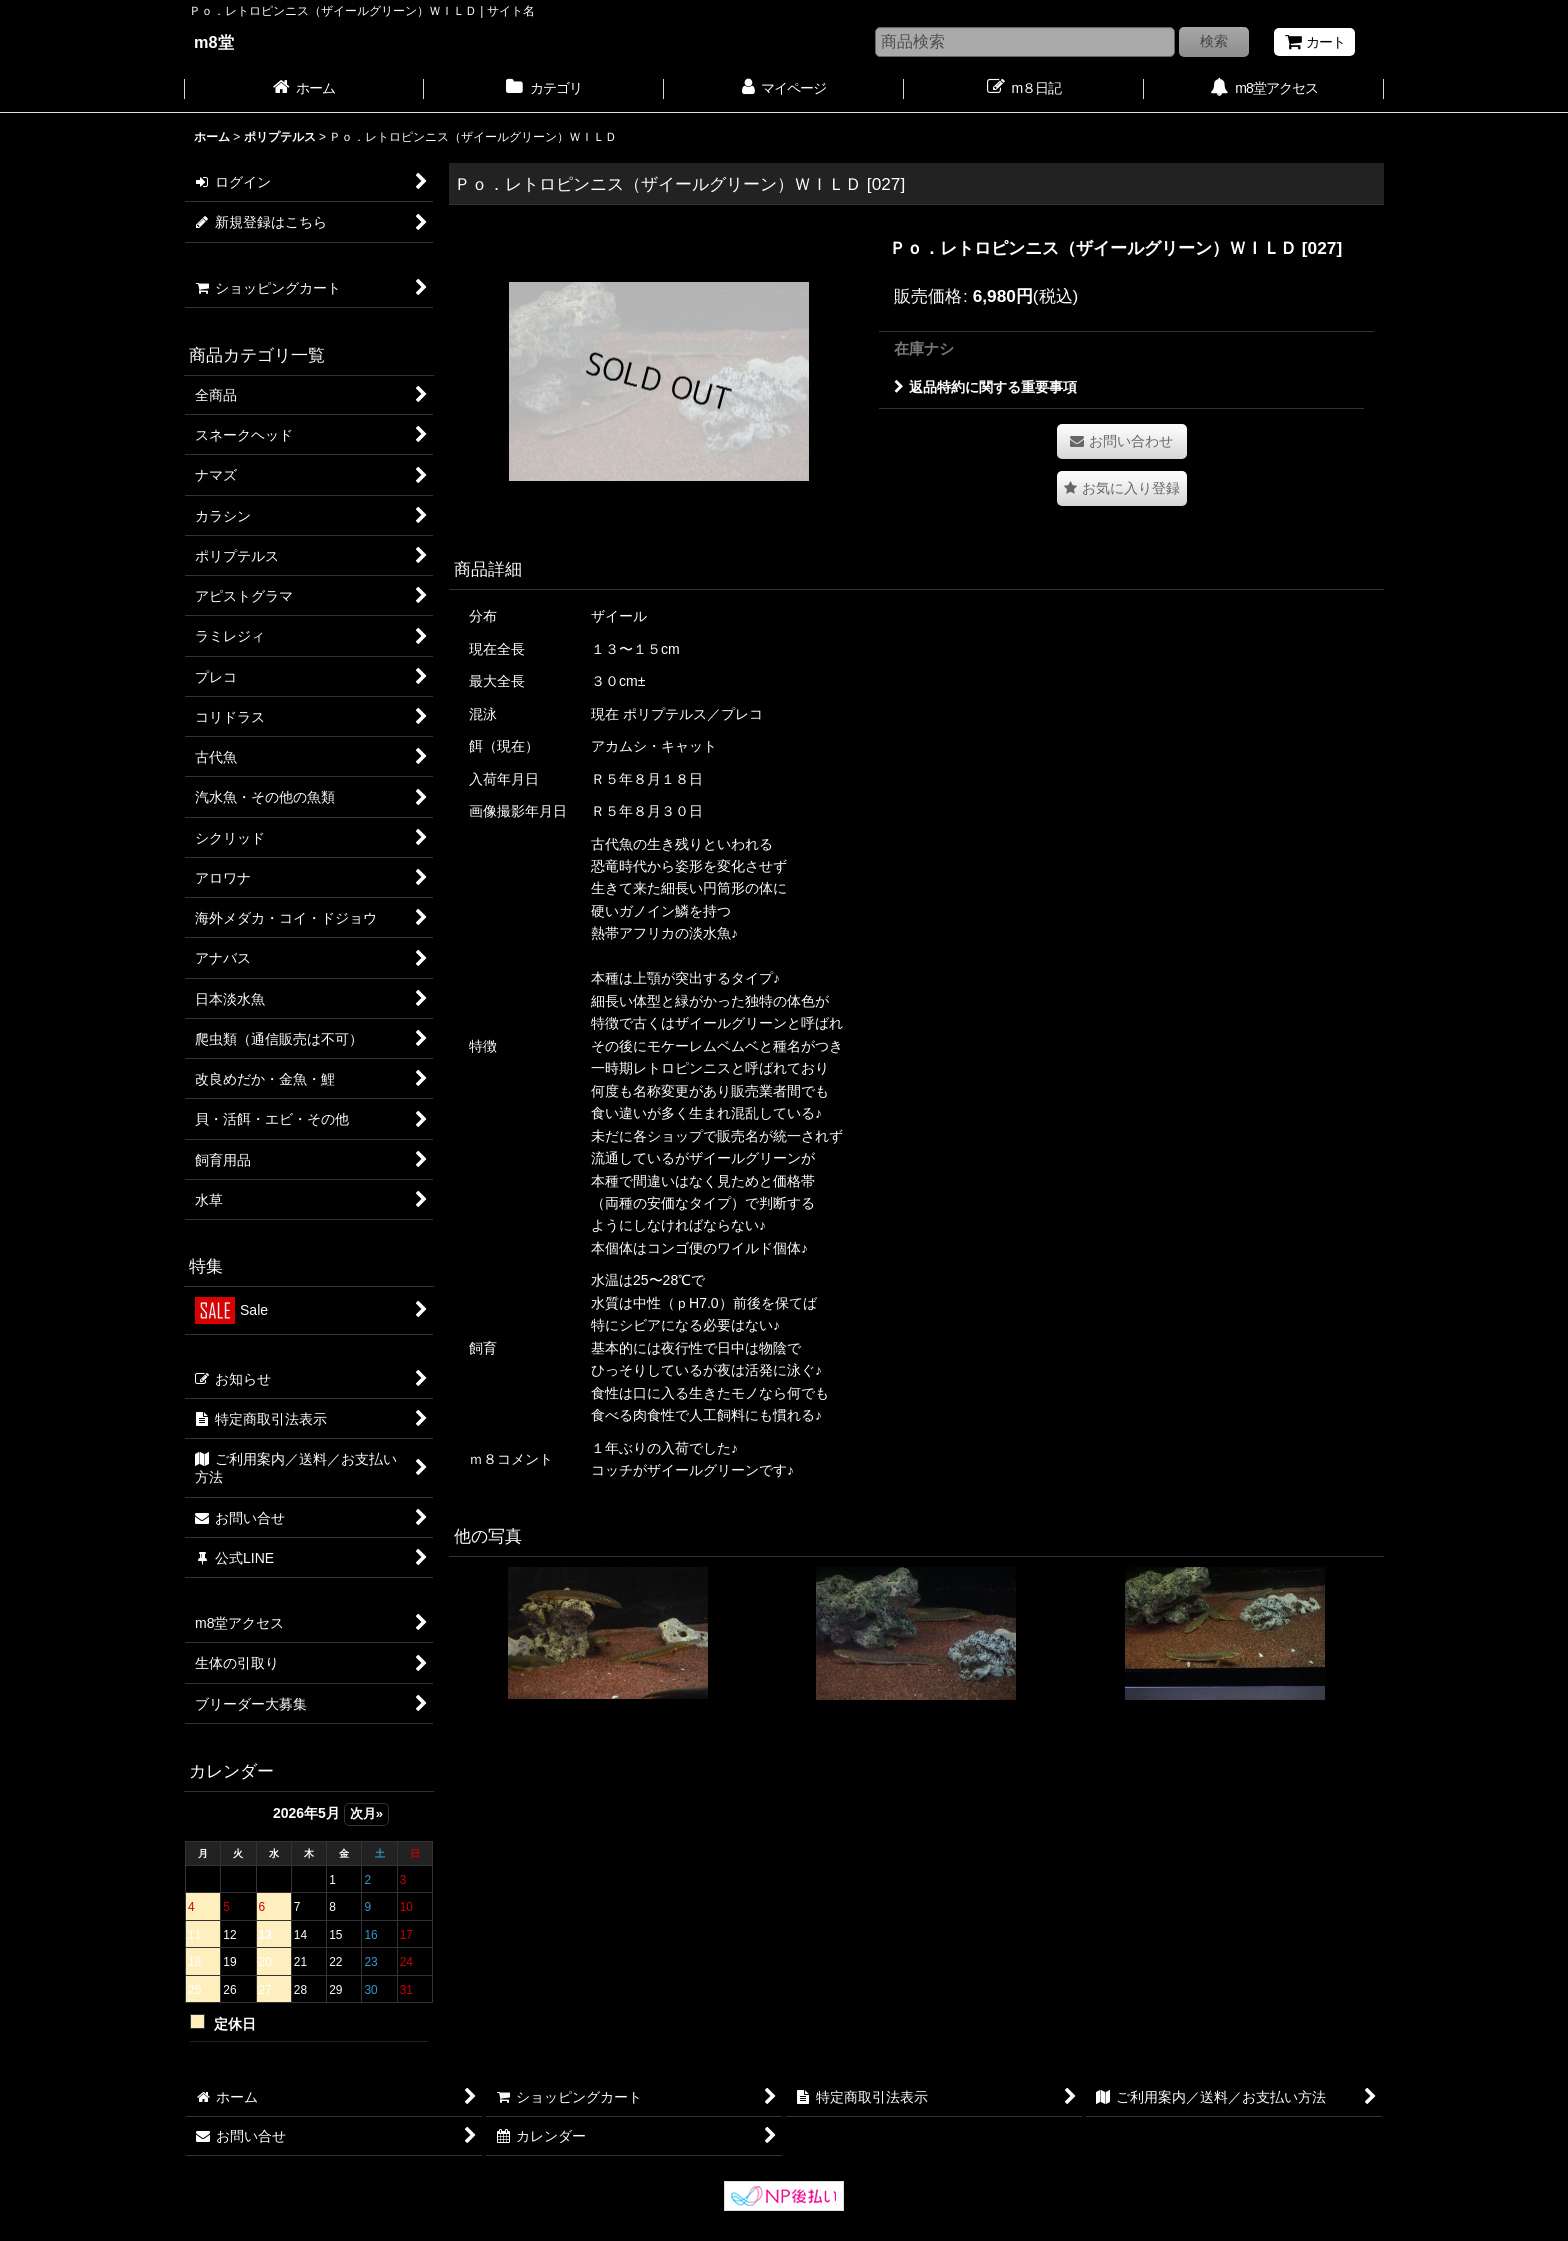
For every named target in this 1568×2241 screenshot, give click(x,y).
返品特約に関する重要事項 (985, 387)
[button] (1122, 488)
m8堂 (214, 42)
